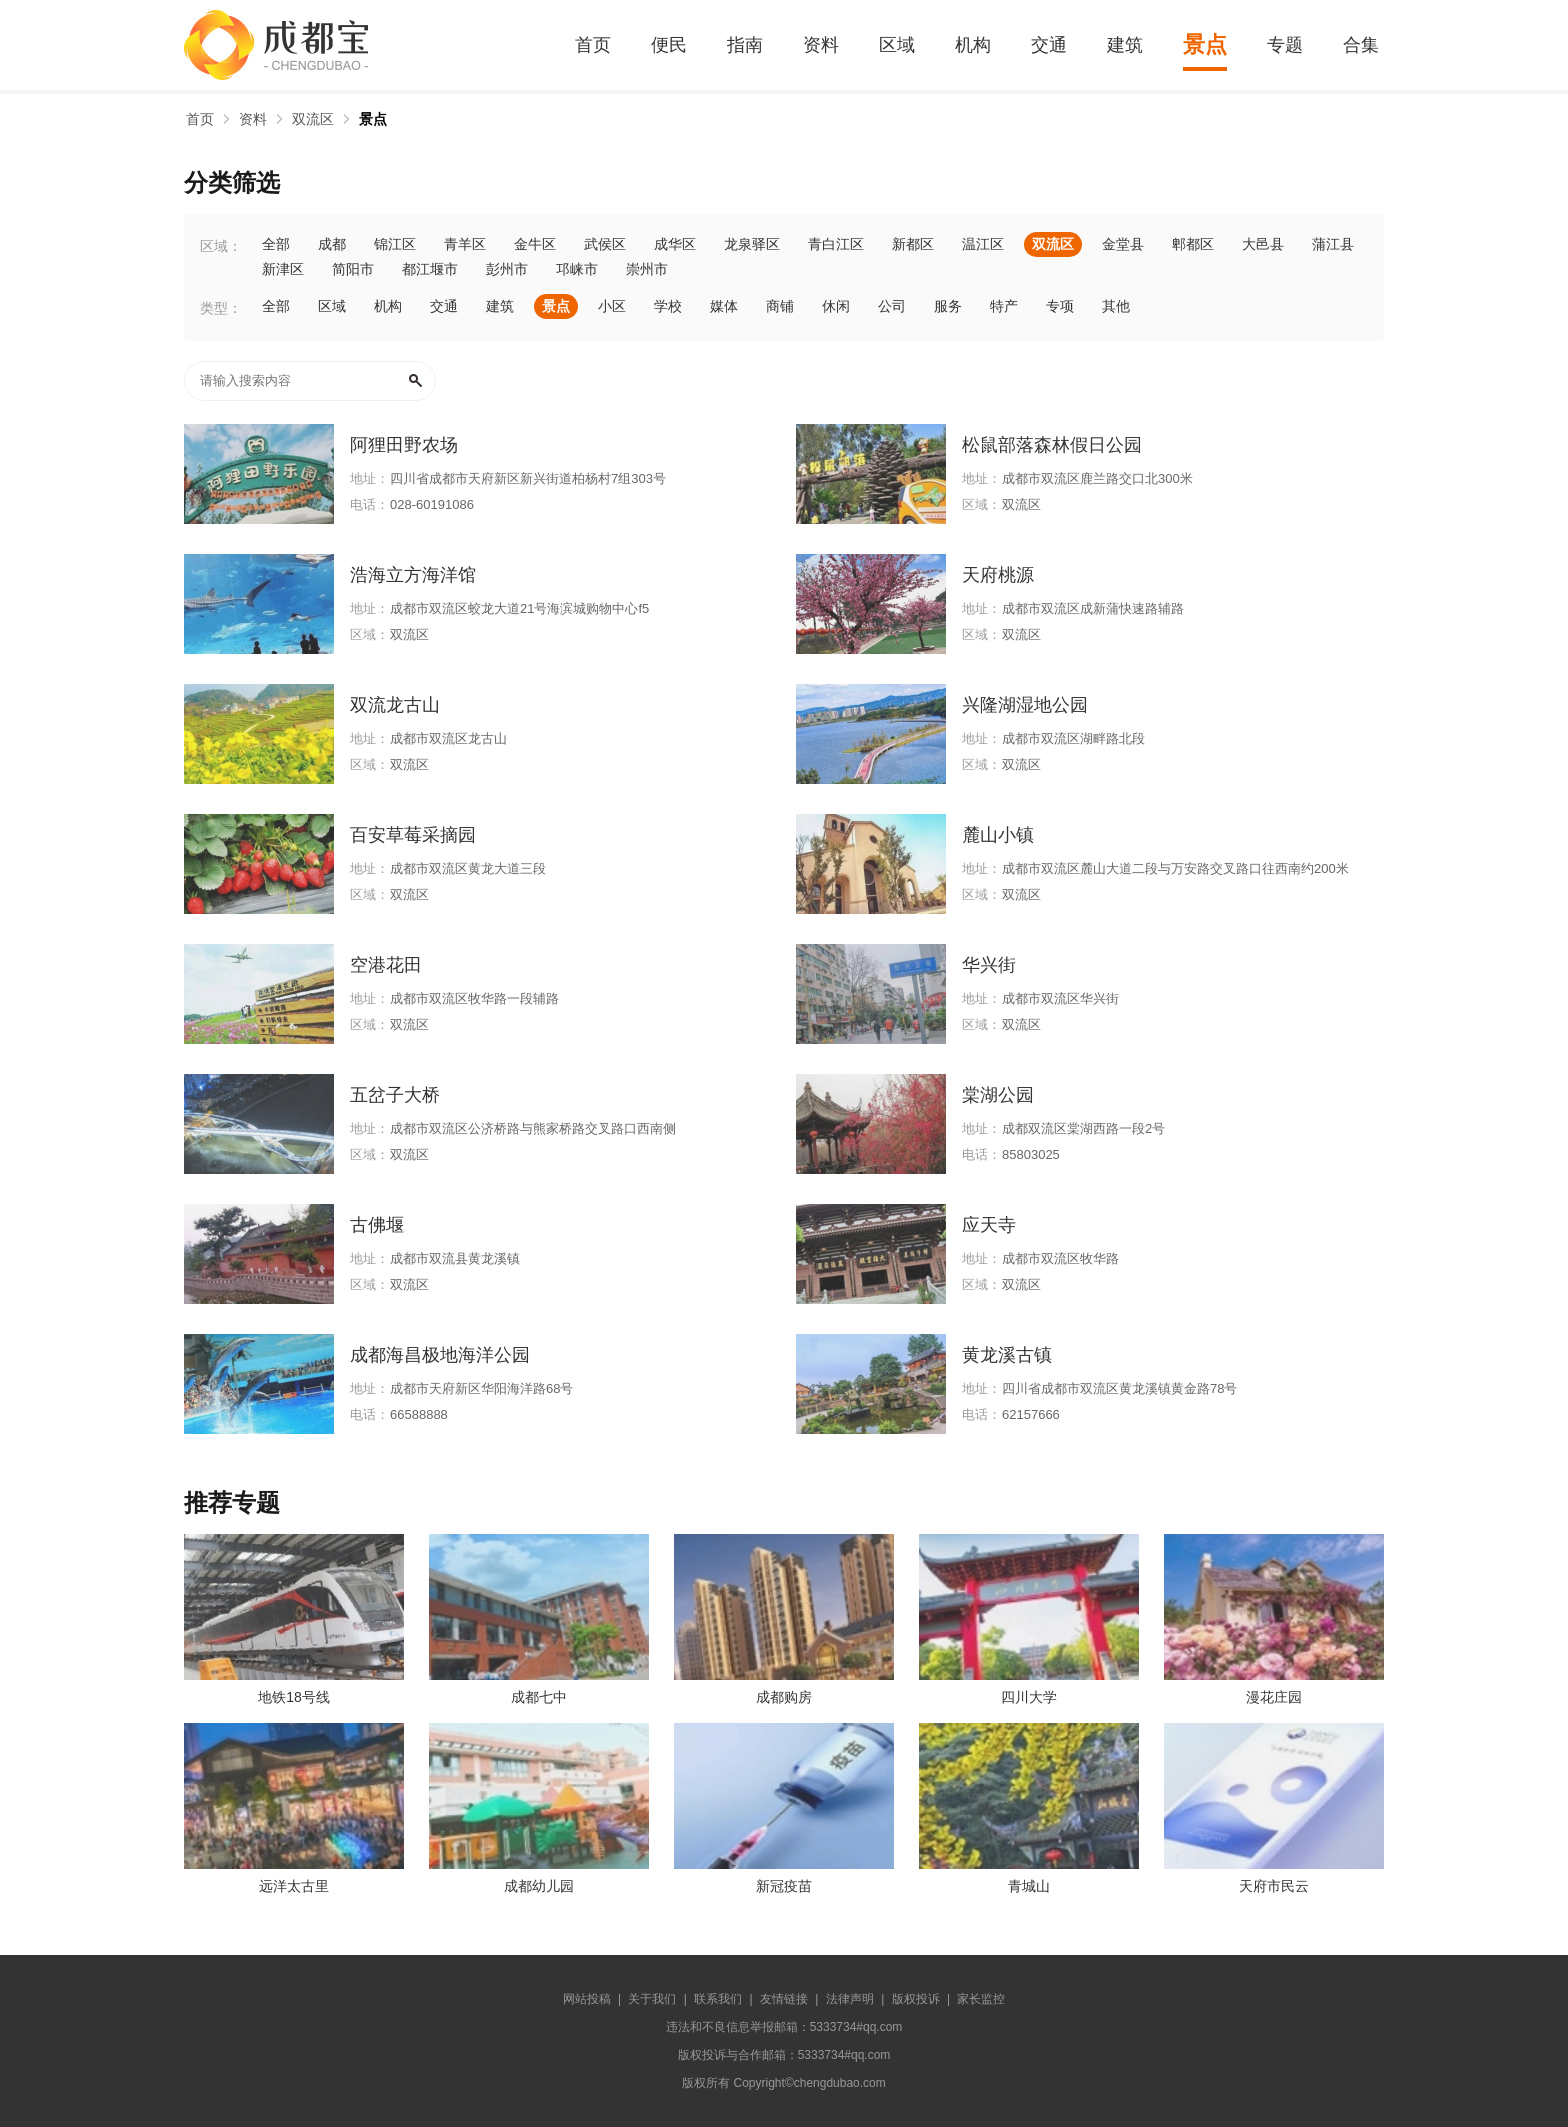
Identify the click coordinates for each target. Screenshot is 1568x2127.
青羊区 (465, 244)
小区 (612, 306)
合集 (1361, 45)
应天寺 (989, 1225)
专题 (1285, 45)
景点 (1205, 44)
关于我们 (652, 1999)
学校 (668, 306)
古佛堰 (377, 1225)
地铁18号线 (294, 1697)
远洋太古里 (294, 1886)
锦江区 (395, 244)
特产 (1004, 306)
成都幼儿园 (539, 1886)
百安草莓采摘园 (413, 835)
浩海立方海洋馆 (413, 575)
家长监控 (981, 1999)
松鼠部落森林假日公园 (1052, 445)
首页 (593, 45)
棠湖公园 (998, 1095)
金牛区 (535, 244)
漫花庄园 (1274, 1697)
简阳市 (353, 269)
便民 (669, 45)
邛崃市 (577, 269)
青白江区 (836, 244)
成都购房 (784, 1697)
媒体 (724, 306)
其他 (1116, 306)
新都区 (913, 244)
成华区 (675, 244)
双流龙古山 (395, 705)
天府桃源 (998, 575)
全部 (276, 244)
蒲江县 (1333, 244)
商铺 (780, 306)
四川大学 (1029, 1697)
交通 (1049, 45)
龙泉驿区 (752, 244)
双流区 (313, 119)
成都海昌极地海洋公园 (440, 1355)
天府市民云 (1274, 1886)
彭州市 (507, 269)
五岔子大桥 (395, 1095)
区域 (897, 45)
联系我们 (718, 1999)
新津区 (283, 269)
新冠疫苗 (784, 1886)
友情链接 (784, 1999)
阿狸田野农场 (404, 445)
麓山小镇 (998, 835)
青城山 (1029, 1886)
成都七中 (539, 1697)
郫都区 (1193, 244)
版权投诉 (916, 1999)
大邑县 (1263, 244)
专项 (1060, 306)
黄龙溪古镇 (1007, 1355)
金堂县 (1123, 244)
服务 (948, 306)
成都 (332, 244)
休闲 (836, 306)
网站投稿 (587, 1999)
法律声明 (850, 1999)
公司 (892, 306)
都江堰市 (430, 269)
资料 (821, 45)
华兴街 (989, 965)
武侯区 (605, 244)
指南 (745, 45)
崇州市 (647, 269)
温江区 (983, 244)
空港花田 (386, 965)
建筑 (1125, 45)
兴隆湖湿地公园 (1025, 705)
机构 (973, 45)
